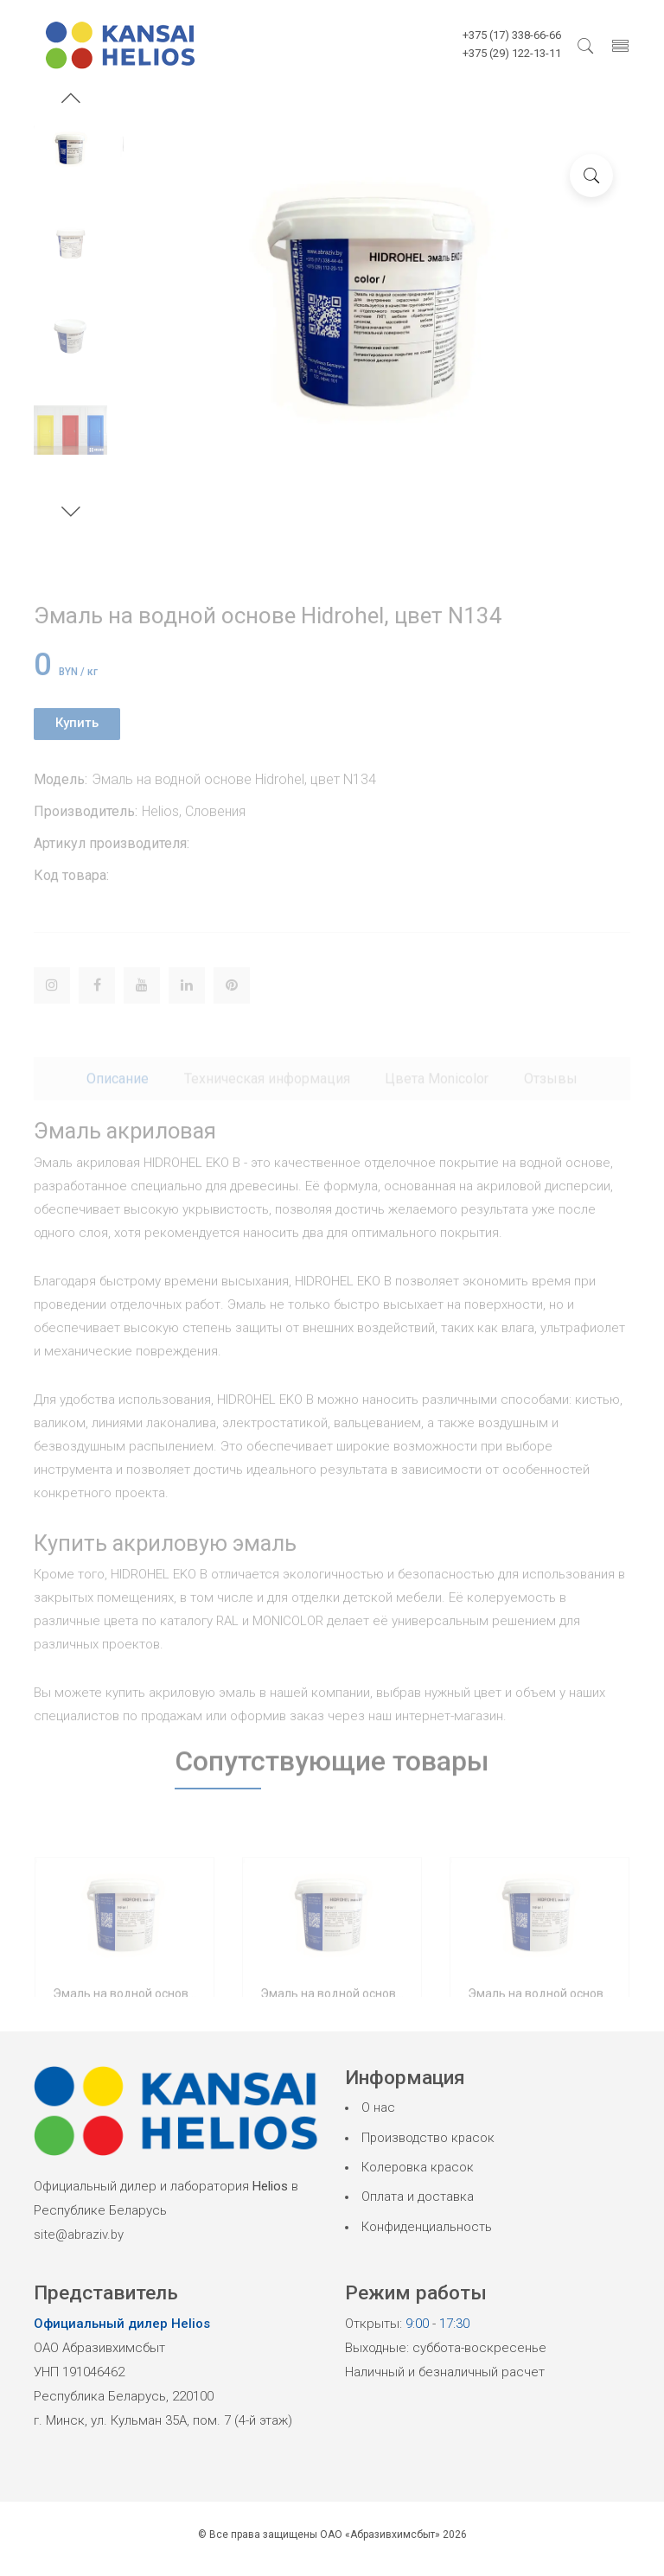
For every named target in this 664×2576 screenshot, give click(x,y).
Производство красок (428, 2138)
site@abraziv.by (79, 2234)
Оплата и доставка (417, 2197)
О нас (378, 2107)
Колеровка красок (418, 2167)
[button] (71, 100)
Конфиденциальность (426, 2227)
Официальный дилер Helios (122, 2323)
